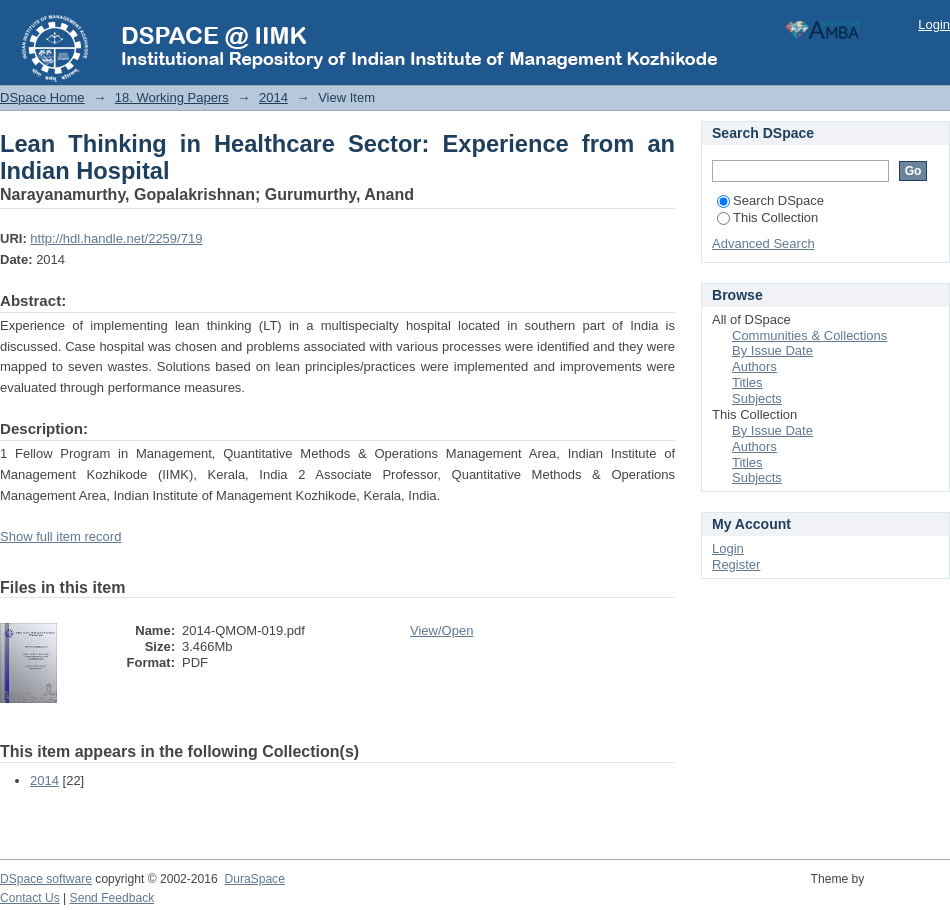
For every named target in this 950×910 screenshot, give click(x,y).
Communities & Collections (809, 335)
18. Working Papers (172, 97)
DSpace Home (42, 97)
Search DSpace (770, 200)
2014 (273, 97)
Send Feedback (112, 898)
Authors (754, 366)
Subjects (757, 398)
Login (934, 24)
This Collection (767, 217)
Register (736, 564)
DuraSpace (254, 879)
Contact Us (30, 898)
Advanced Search (763, 243)
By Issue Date (772, 350)
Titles (747, 382)
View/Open (441, 630)
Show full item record (60, 536)
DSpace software (46, 879)
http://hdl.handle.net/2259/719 (116, 238)
